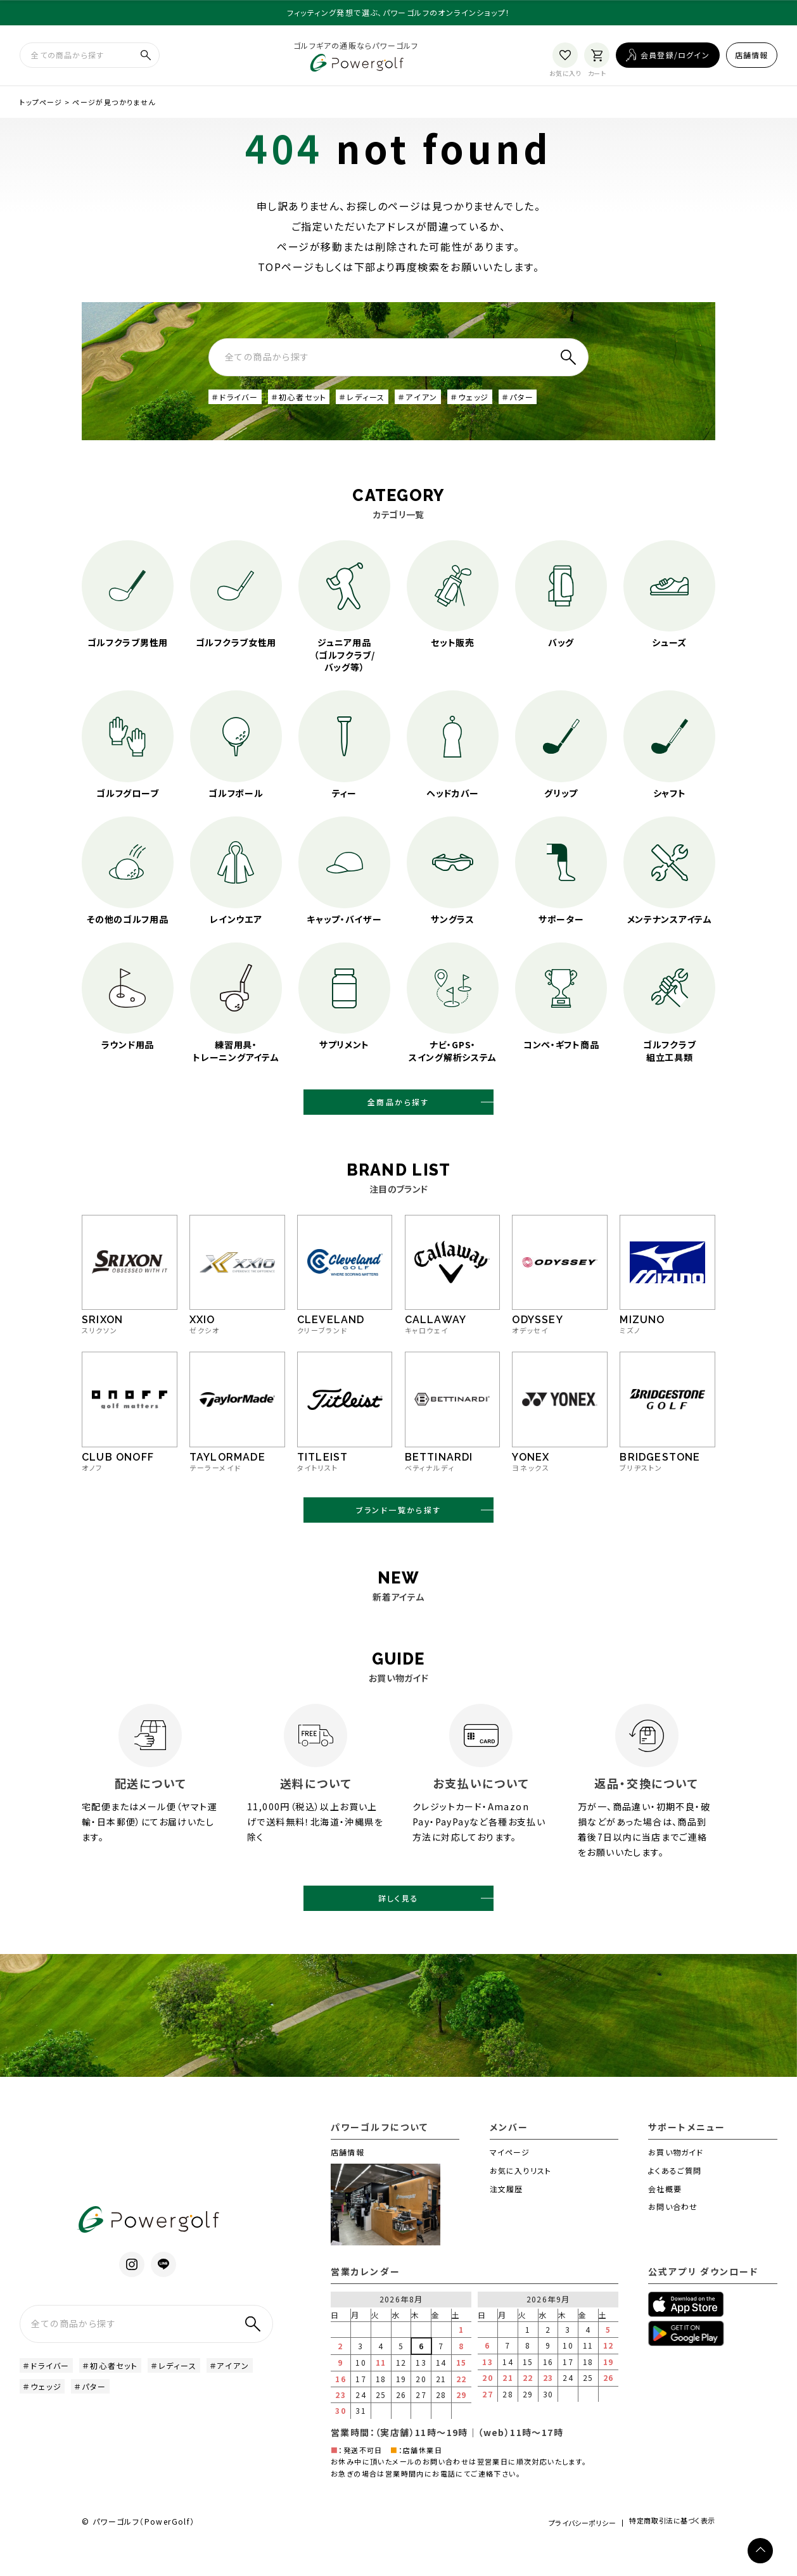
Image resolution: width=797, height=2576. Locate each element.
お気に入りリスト (521, 2198)
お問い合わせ (673, 2235)
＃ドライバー (239, 404)
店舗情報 (751, 58)
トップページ (41, 108)
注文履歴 (506, 2217)
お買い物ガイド (675, 2180)
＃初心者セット (311, 404)
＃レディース (383, 404)
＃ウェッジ (501, 404)
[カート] (596, 59)
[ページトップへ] (760, 2550)
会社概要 (665, 2217)
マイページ (510, 2180)
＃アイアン (445, 404)
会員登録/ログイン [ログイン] (675, 58)
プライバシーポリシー (559, 2552)
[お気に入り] (565, 59)
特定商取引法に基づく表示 (666, 2552)
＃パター (555, 404)
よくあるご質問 (674, 2198)
